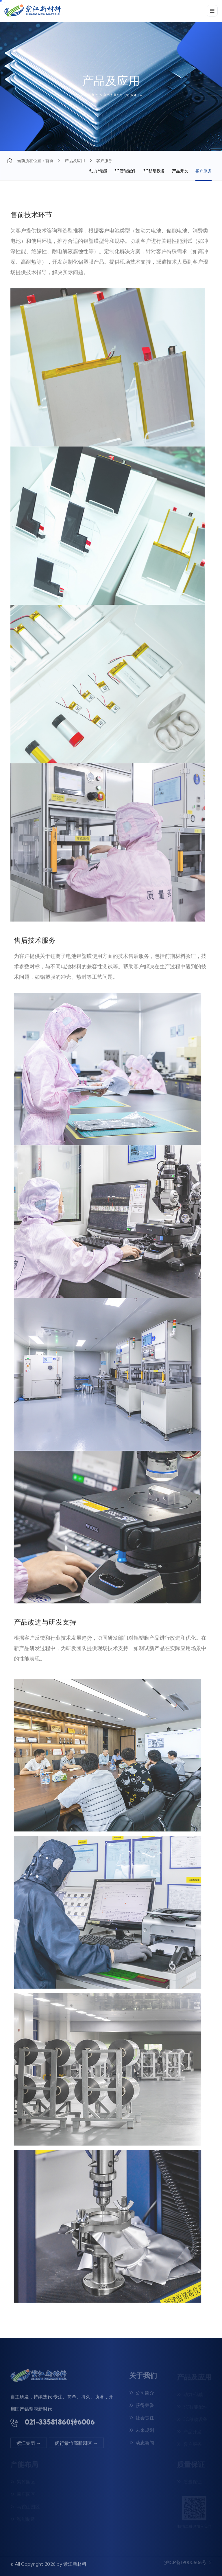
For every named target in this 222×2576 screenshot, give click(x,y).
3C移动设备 (154, 170)
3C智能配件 (125, 170)
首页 (49, 160)
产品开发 (180, 170)
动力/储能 (98, 170)
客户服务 (203, 170)
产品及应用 (75, 160)
